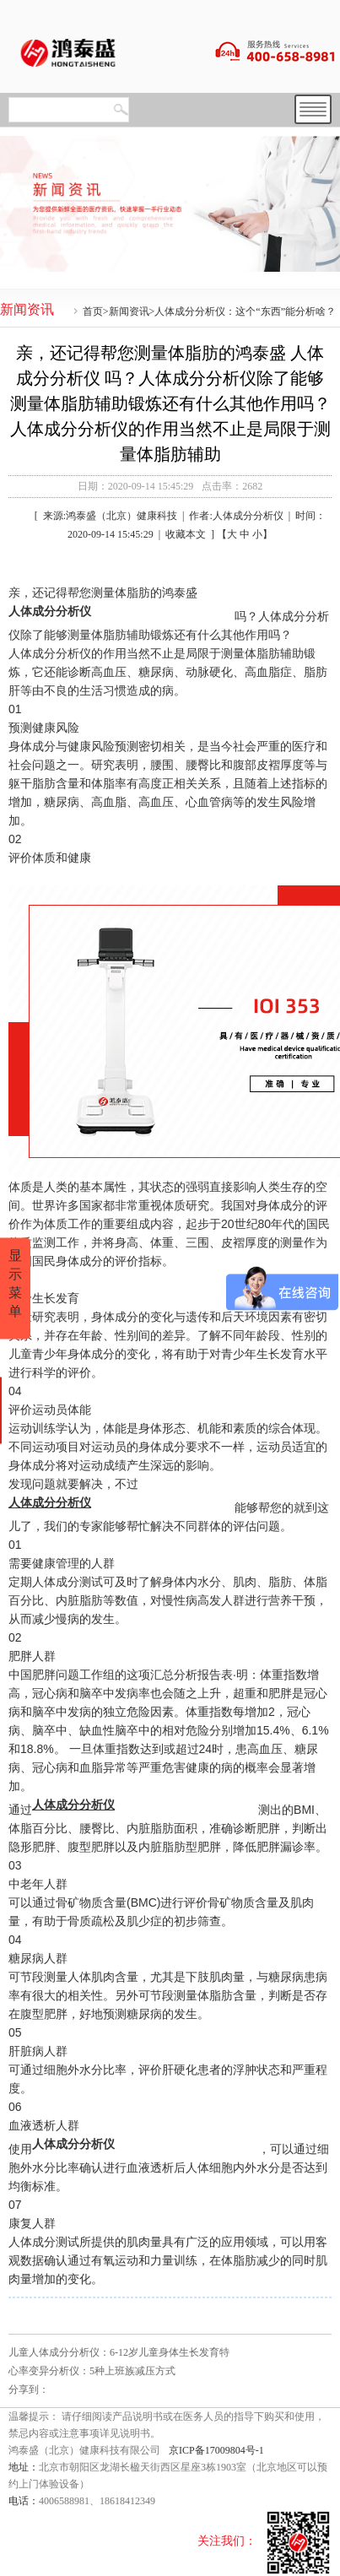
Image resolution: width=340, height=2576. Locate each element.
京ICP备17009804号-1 (216, 2450)
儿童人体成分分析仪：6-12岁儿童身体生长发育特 (118, 2352)
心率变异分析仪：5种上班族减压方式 (91, 2371)
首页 (93, 311)
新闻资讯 (129, 311)
